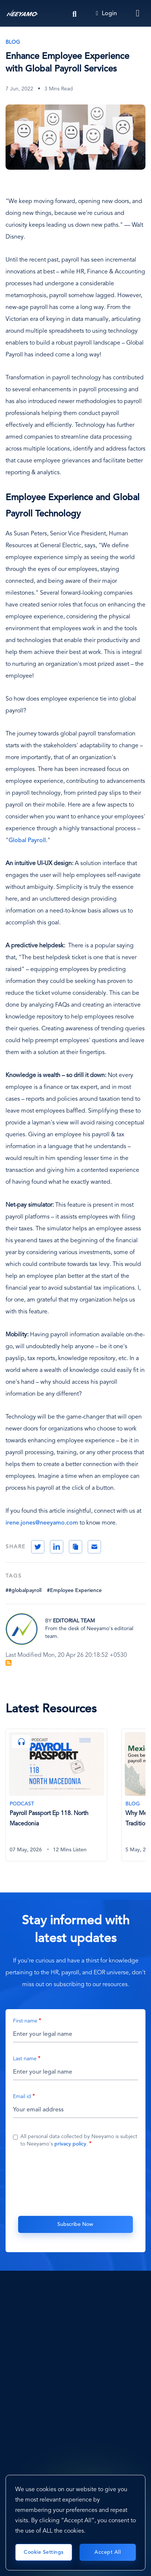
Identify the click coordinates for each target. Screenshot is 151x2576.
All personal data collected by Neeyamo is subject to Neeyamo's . (78, 2140)
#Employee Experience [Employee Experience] (74, 1590)
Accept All (107, 2552)
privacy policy (70, 2144)
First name (25, 2021)
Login (106, 14)
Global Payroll (27, 841)
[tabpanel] (63, 1799)
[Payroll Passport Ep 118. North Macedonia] (56, 1795)
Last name (25, 2058)
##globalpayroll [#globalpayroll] (23, 1590)
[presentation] (75, 2180)
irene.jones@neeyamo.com (42, 1523)
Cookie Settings (44, 2552)
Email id (22, 2096)
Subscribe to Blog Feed (8, 1663)
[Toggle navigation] (138, 13)
